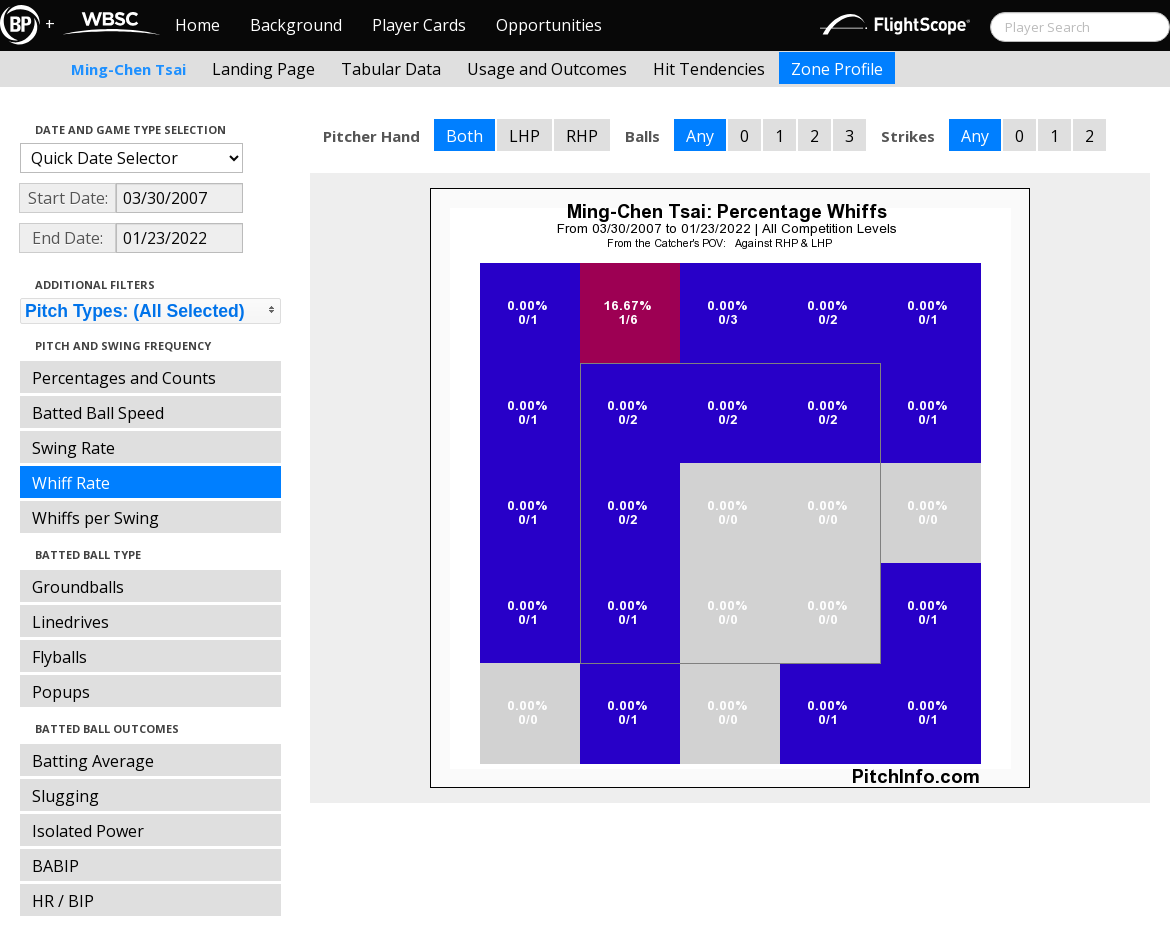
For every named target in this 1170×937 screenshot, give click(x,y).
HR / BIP (63, 901)
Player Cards (419, 25)
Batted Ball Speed (98, 413)
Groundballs (78, 587)
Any (700, 136)
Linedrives (70, 622)
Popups (61, 692)
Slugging (65, 796)
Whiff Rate (71, 483)
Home (197, 25)
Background (296, 25)
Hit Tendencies (709, 69)
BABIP (55, 866)
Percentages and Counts (124, 378)
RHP (582, 136)
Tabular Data (391, 69)
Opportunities (549, 25)
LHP (524, 136)
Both (464, 136)
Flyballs (59, 657)
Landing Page (263, 69)
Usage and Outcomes (547, 69)
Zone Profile (837, 69)
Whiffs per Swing (95, 518)
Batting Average (93, 761)
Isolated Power (88, 831)
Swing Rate (73, 448)
